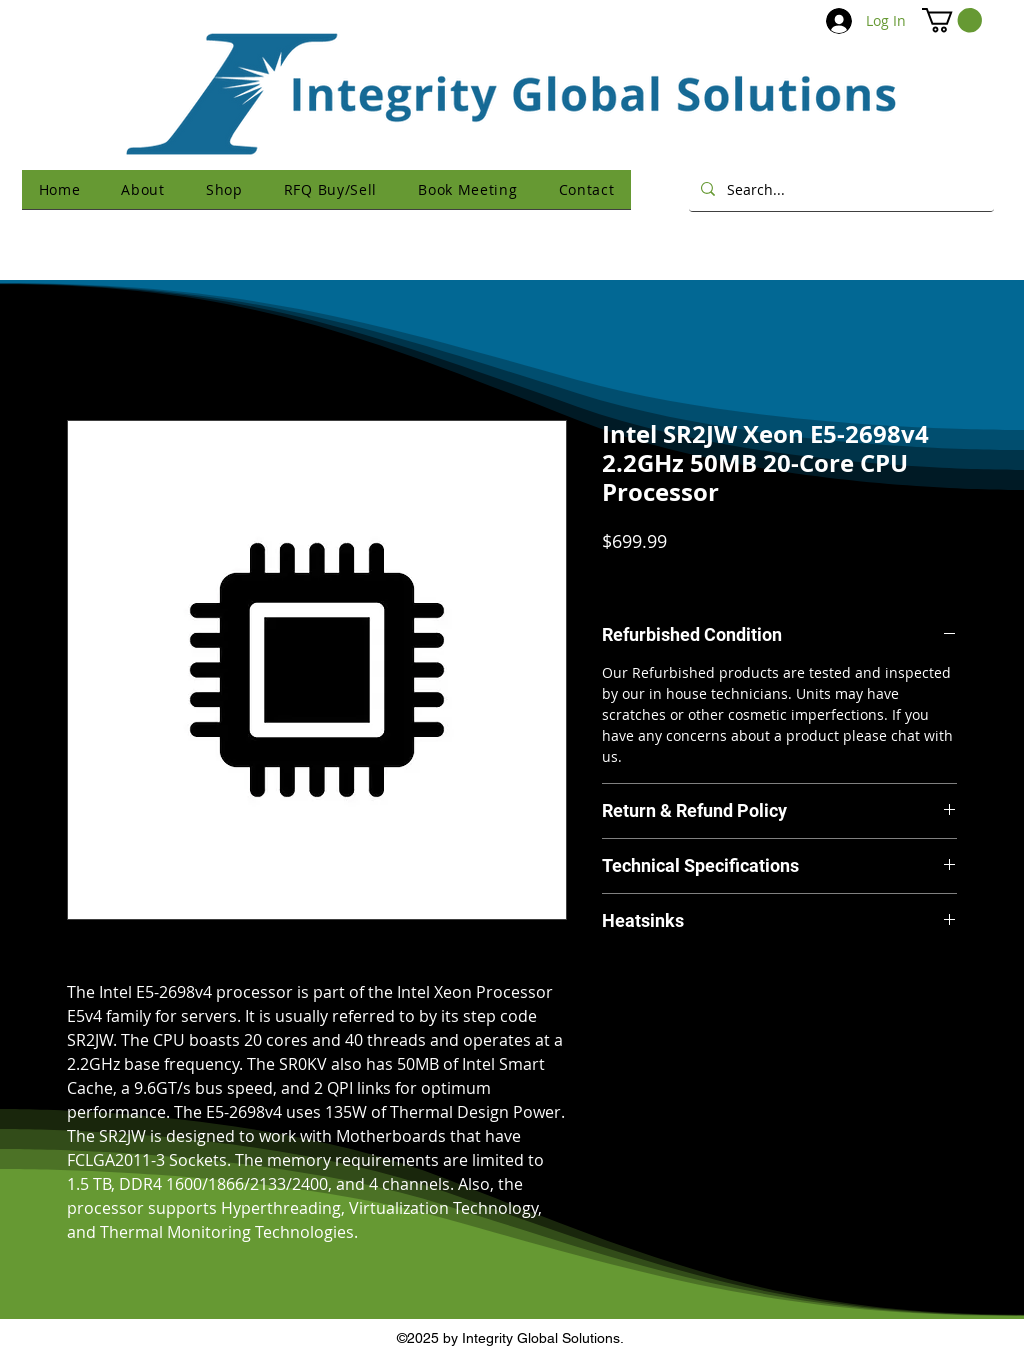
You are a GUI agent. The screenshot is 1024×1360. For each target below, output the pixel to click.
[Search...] (839, 189)
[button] (952, 20)
